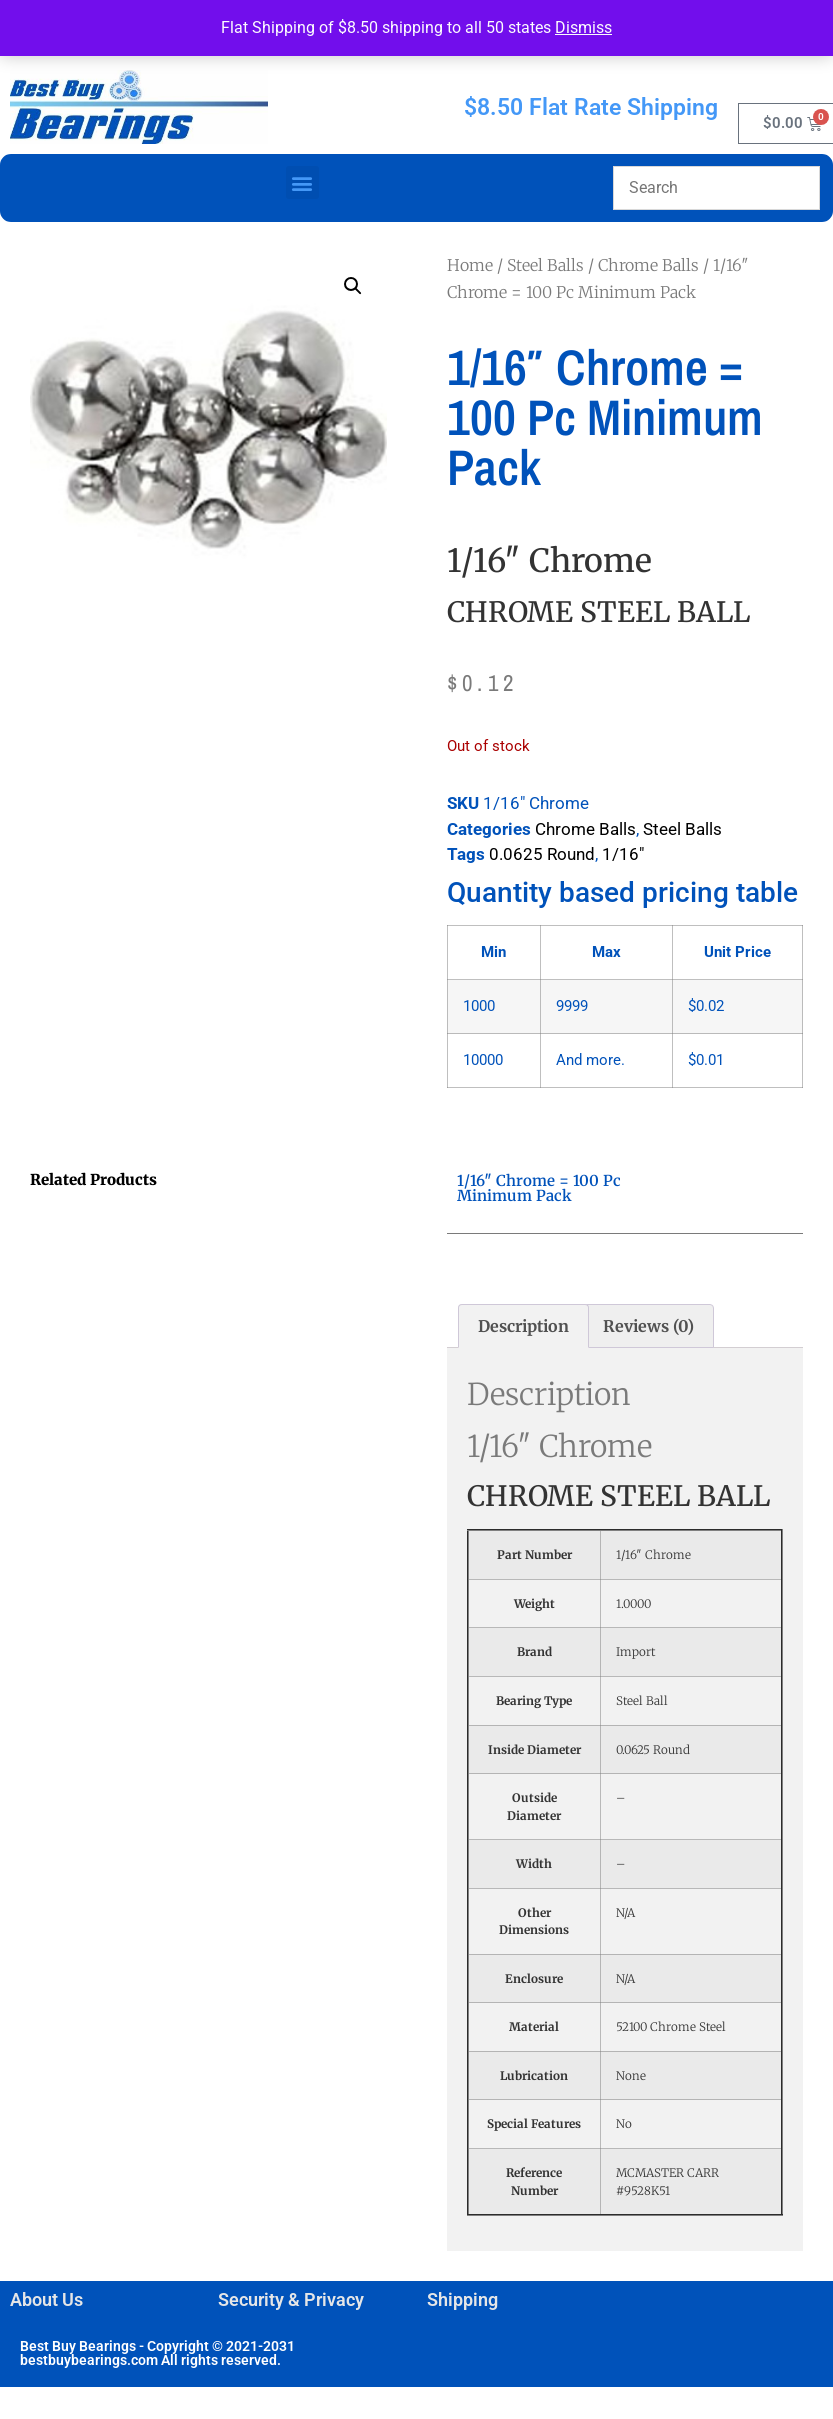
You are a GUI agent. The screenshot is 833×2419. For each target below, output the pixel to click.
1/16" (623, 854)
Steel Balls (545, 265)
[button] (302, 182)
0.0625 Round (542, 854)
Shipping (462, 2299)
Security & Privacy (291, 2299)
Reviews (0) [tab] (648, 1326)
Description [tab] (523, 1326)
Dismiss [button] (583, 27)
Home (470, 265)
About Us (46, 2299)
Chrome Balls (648, 265)
